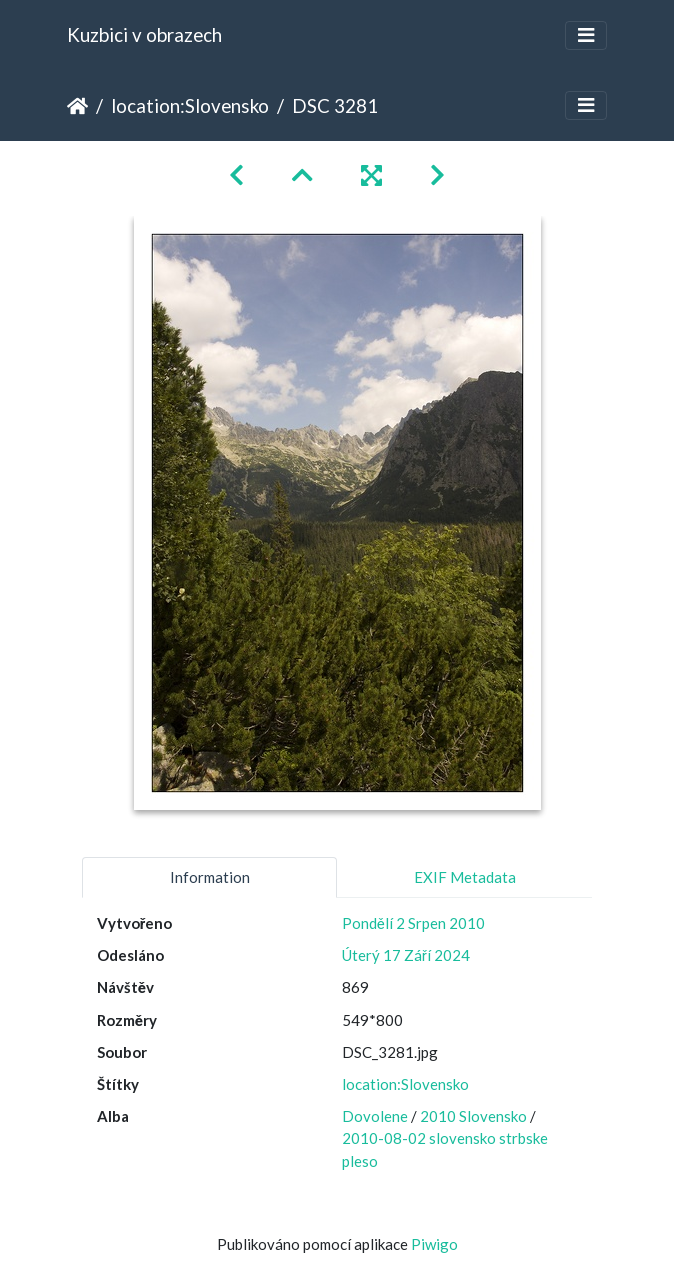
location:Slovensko (190, 105)
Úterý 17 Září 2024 (406, 955)
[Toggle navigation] (586, 35)
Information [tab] (210, 877)
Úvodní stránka (77, 106)
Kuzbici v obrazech (144, 34)
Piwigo (434, 1244)
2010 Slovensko (473, 1116)
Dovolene (375, 1116)
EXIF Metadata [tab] (465, 877)
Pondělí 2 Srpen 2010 (413, 923)
